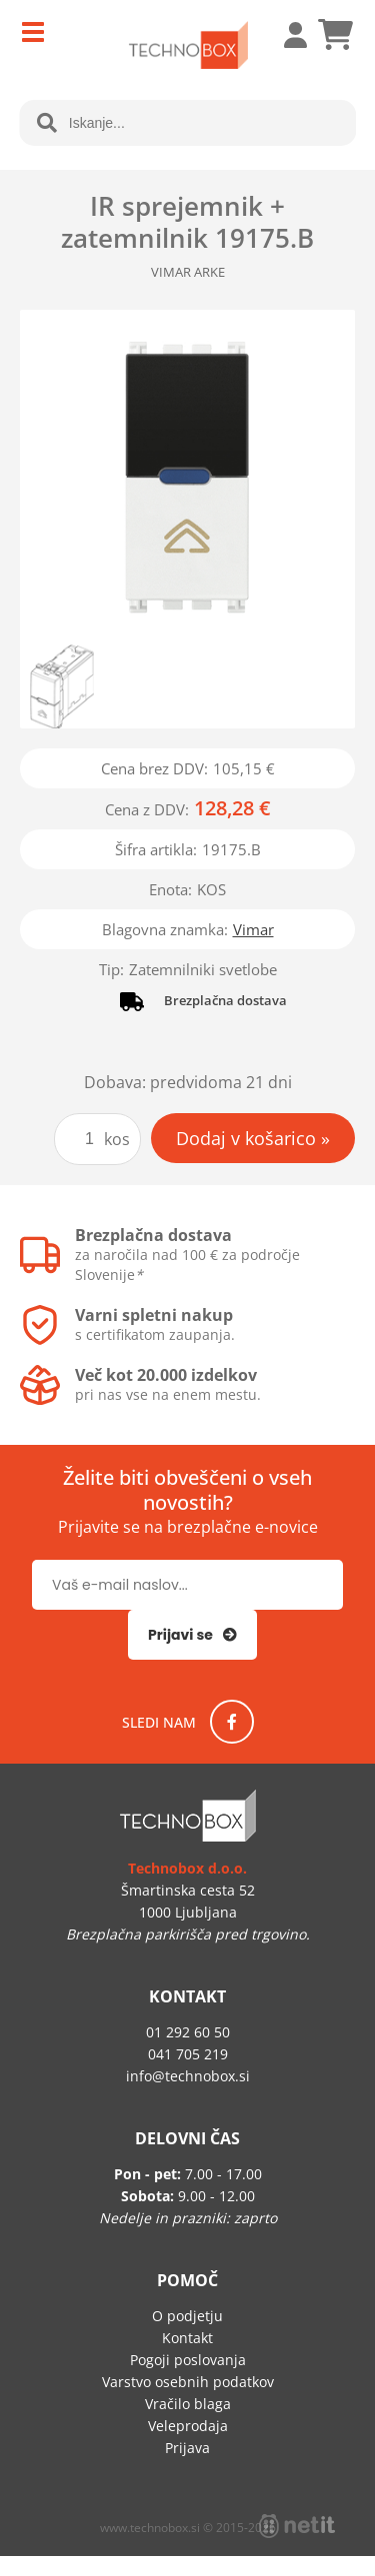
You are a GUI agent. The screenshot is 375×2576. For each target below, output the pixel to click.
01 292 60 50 (188, 2031)
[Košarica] (335, 35)
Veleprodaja (188, 2425)
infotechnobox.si (188, 2075)
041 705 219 (188, 2053)
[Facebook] (232, 1722)
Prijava (285, 35)
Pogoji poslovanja (188, 2359)
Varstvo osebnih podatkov (188, 2381)
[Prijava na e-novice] (192, 1635)
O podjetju (187, 2315)
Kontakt (187, 2337)
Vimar (253, 929)
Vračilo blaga (188, 2403)
